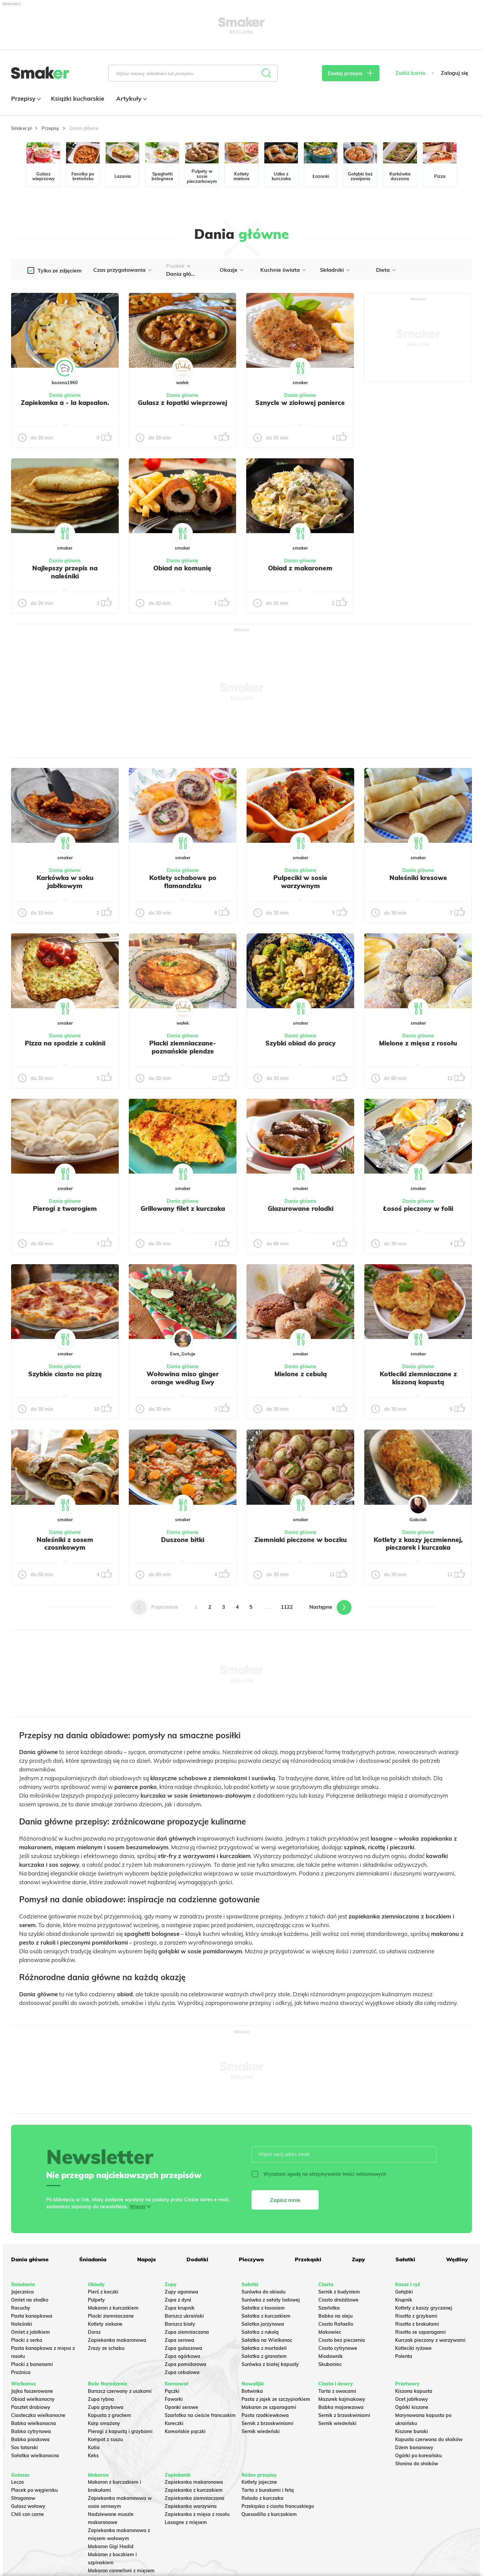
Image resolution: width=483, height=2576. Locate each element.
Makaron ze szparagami (268, 2407)
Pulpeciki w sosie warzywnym (300, 882)
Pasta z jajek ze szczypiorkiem (275, 2399)
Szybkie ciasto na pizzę (65, 1374)
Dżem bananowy (414, 2447)
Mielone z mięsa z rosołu (418, 1043)
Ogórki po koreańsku (418, 2456)
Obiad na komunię (182, 568)
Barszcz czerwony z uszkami (120, 2391)
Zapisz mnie (285, 2200)
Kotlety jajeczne (259, 2482)
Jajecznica (22, 2292)
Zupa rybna (101, 2399)
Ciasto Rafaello (335, 2324)
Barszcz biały (180, 2324)
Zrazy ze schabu (106, 2348)
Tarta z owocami (337, 2391)
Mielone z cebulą (300, 1374)
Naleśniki (21, 2324)
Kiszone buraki (411, 2431)
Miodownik (330, 2356)
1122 (287, 1607)
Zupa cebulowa (182, 2372)
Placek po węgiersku (34, 2490)
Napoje (146, 2259)
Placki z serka (26, 2340)
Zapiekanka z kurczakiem (194, 2490)
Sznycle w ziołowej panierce (300, 403)
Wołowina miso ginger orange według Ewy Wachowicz (183, 1382)
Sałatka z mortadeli (264, 2348)
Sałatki (405, 2259)
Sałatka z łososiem (263, 2308)
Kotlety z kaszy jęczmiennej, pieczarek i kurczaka (418, 1544)
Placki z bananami (32, 2364)
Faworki (174, 2399)
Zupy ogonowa (181, 2292)
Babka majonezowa (341, 2407)
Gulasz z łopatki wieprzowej (182, 403)
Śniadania (92, 2259)
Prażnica (21, 2372)
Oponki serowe (181, 2407)
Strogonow (23, 2498)
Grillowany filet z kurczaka (183, 1208)
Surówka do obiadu (263, 2292)
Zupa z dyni (178, 2300)
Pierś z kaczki (103, 2292)
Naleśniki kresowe (418, 878)
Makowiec (329, 2332)
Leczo (17, 2482)
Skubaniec (330, 2364)
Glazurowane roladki (300, 1208)
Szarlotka (329, 2308)
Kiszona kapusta (413, 2391)
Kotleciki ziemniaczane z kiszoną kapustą (418, 1378)
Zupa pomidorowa (185, 2364)
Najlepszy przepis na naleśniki (65, 572)
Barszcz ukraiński (184, 2316)
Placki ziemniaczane (111, 2316)
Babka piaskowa (30, 2439)
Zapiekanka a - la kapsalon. (65, 403)
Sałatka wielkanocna (35, 2456)
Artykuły (130, 98)
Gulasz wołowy (28, 2506)
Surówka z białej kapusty (270, 2364)
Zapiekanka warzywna (191, 2506)
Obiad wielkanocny (33, 2399)
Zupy (358, 2259)
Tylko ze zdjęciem (60, 270)
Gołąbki (404, 2292)
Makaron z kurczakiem (113, 2308)
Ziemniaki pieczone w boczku (300, 1540)
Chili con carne (27, 2514)
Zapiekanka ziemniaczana (194, 2498)
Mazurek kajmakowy (341, 2399)
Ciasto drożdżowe (338, 2300)
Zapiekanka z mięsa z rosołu (197, 2514)
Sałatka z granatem (264, 2356)
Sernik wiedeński (260, 2431)
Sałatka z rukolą (260, 2332)
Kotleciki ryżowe (413, 2348)
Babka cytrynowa (31, 2431)
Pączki (172, 2391)
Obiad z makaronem (300, 568)
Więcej (137, 2207)
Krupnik (403, 2300)
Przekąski (308, 2259)
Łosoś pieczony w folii (418, 1208)
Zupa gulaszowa (183, 2348)
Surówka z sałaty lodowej (270, 2300)
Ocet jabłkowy (411, 2399)
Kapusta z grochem (109, 2415)
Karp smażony (104, 2423)
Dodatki (197, 2259)
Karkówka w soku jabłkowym (65, 882)
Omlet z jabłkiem (30, 2332)
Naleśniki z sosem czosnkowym (65, 1544)
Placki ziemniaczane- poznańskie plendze (182, 1047)
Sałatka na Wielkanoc (266, 2340)
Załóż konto (410, 73)
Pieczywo (251, 2259)
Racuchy (20, 2308)
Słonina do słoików (416, 2464)
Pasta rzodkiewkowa (265, 2415)
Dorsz (94, 2332)
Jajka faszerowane (32, 2391)
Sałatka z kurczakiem (265, 2316)
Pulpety (96, 2300)
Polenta (403, 2356)
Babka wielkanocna (33, 2423)
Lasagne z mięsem (186, 2522)
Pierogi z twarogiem (65, 1208)
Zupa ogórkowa (182, 2356)
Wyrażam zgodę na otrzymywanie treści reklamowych (319, 2174)
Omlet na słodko (29, 2300)
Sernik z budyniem (339, 2292)
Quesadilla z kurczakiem (269, 2514)
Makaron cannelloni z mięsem (121, 2571)
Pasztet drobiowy (30, 2407)
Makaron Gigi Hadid (110, 2546)
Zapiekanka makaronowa (117, 2340)
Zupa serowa (179, 2340)
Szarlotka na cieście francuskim (200, 2415)
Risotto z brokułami (417, 2324)
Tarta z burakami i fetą (267, 2490)
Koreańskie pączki (185, 2431)
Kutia (94, 2447)
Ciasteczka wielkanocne (38, 2415)
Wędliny (457, 2259)
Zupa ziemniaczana (187, 2332)
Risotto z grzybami (416, 2316)
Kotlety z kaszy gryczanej (423, 2308)
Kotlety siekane (105, 2324)
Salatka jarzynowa (262, 2324)
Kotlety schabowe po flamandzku (182, 882)
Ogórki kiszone (411, 2407)
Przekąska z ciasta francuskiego (277, 2506)
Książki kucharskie (77, 98)
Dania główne (65, 395)
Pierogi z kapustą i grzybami (120, 2431)
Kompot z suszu (105, 2439)
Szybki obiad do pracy (300, 1043)
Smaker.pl (21, 128)
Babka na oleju (335, 2316)
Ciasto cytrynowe (337, 2348)
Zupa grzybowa (105, 2407)
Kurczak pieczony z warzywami (430, 2340)
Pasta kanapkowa (31, 2316)
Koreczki (174, 2423)
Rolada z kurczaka (262, 2498)
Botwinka (252, 2391)
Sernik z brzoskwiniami (267, 2423)
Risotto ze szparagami (420, 2332)
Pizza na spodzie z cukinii (65, 1043)
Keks (93, 2456)
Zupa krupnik (180, 2308)
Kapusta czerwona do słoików (429, 2439)
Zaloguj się (454, 73)
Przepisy (25, 98)
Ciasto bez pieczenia (341, 2340)
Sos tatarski (24, 2447)
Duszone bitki (182, 1540)
